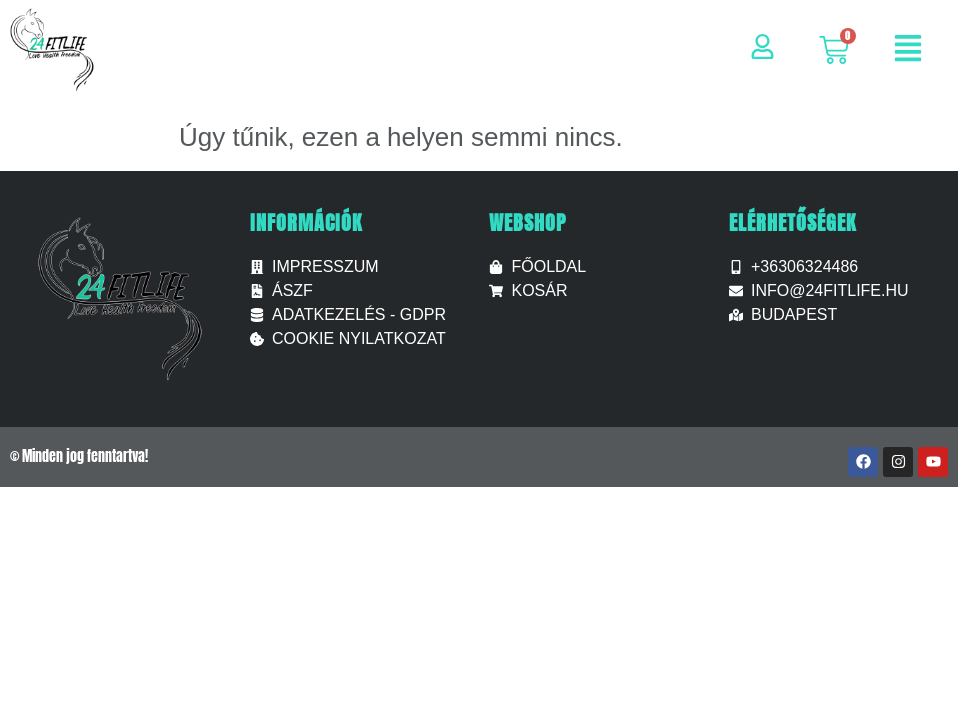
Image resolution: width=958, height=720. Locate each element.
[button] (908, 50)
